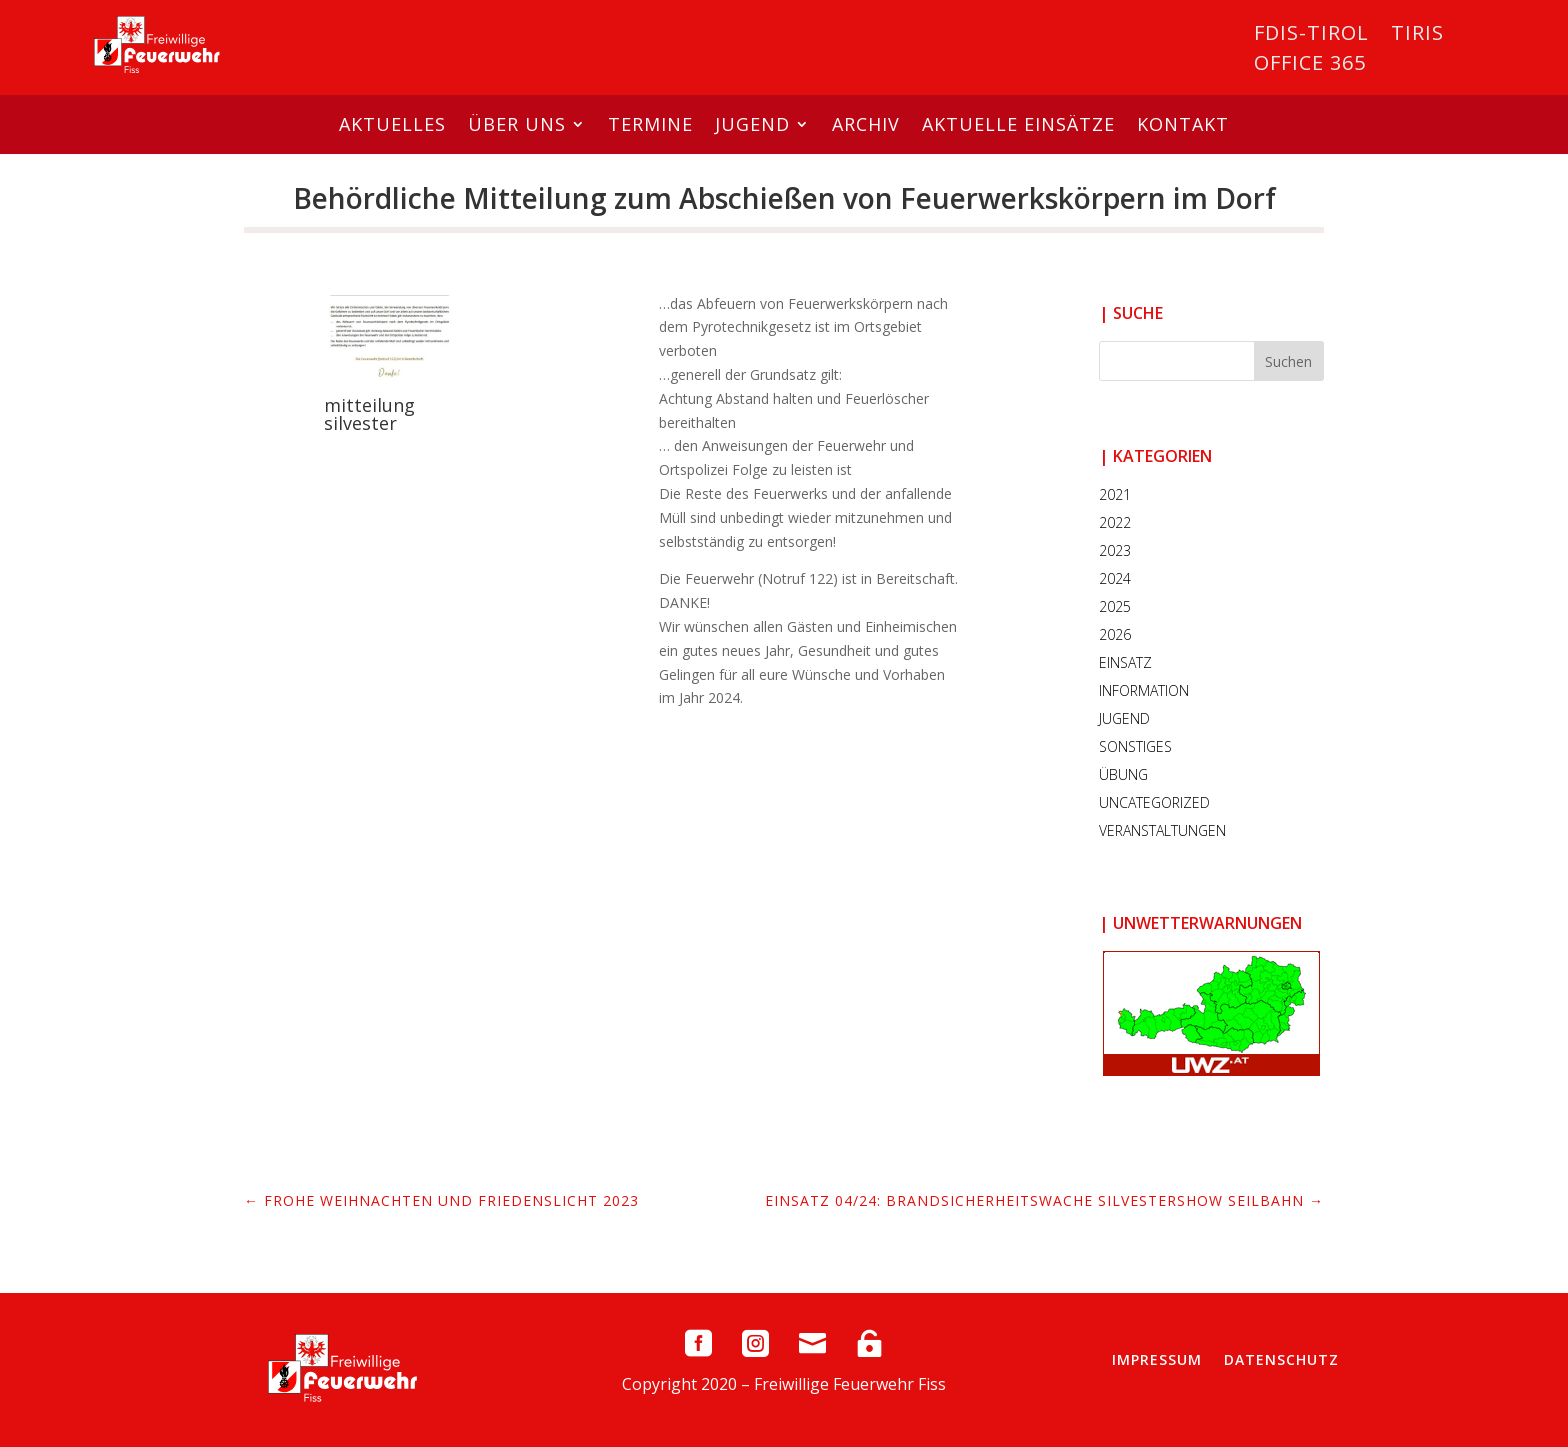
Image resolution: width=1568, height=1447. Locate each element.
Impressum (1157, 1359)
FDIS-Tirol (1311, 36)
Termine (650, 124)
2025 (1115, 606)
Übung (1123, 774)
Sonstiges (1135, 746)
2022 (1115, 522)
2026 (1115, 634)
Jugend (752, 124)
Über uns (517, 124)
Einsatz (1125, 662)
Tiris (1417, 36)
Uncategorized (1154, 802)
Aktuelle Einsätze (1018, 124)
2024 (1115, 578)
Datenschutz (1281, 1359)
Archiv (866, 124)
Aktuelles (392, 124)
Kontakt (1183, 124)
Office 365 (1310, 66)
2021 (1115, 494)
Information (1144, 690)
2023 (1115, 550)
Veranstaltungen (1162, 830)
